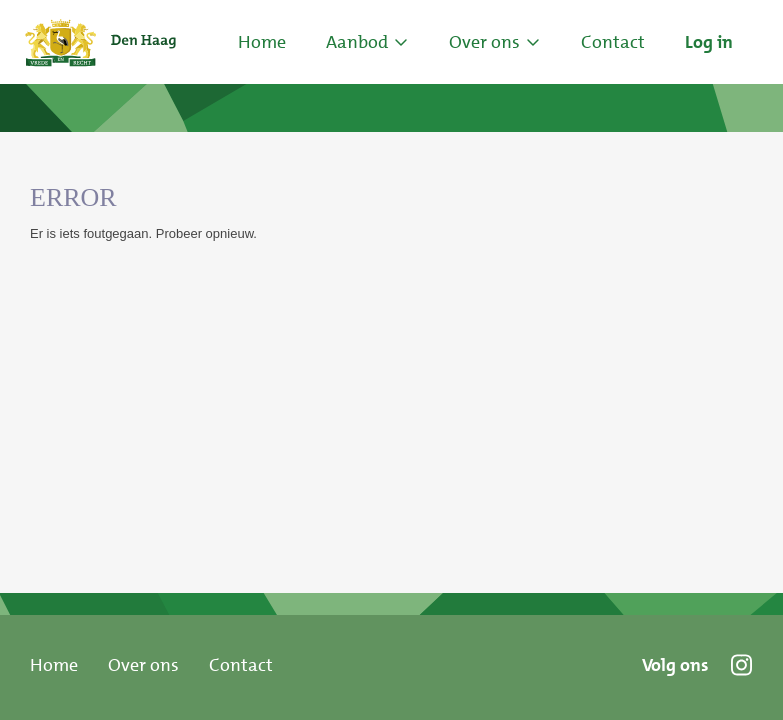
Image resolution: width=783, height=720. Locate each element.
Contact (241, 665)
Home (262, 42)
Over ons (143, 665)
